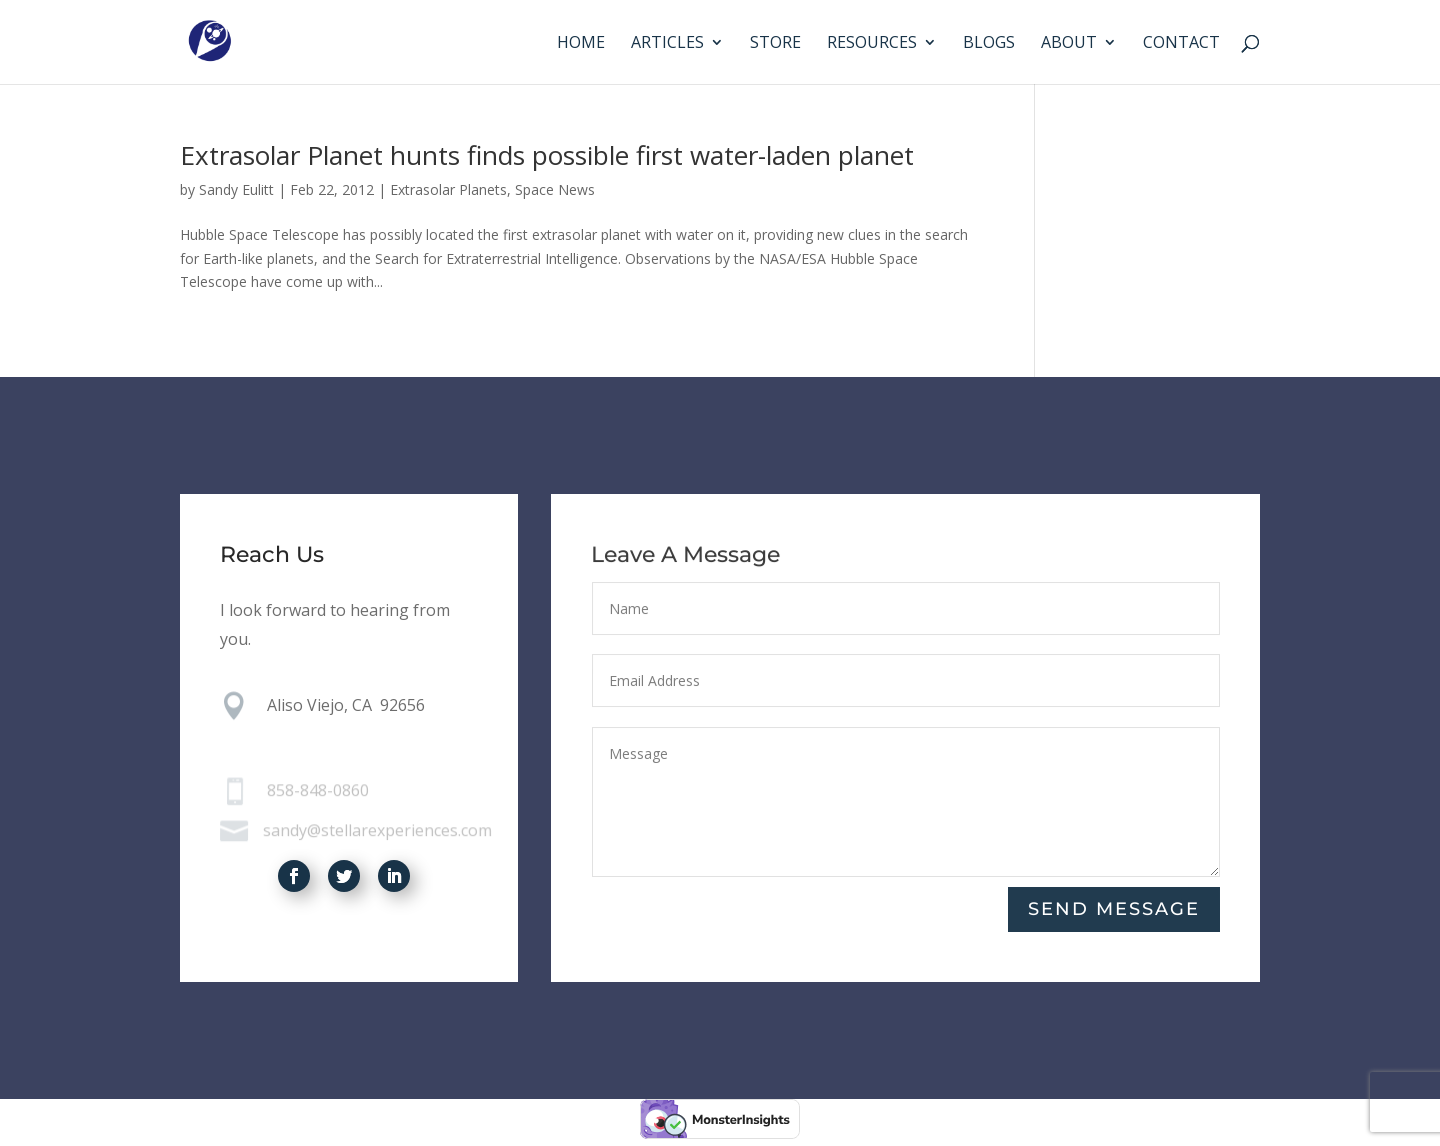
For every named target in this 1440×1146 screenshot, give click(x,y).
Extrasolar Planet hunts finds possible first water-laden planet (547, 155)
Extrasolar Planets (448, 189)
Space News (555, 189)
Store (775, 44)
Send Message (1114, 909)
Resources (872, 44)
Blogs (989, 44)
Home (581, 44)
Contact (1181, 44)
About (1069, 44)
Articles (667, 44)
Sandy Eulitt (236, 189)
